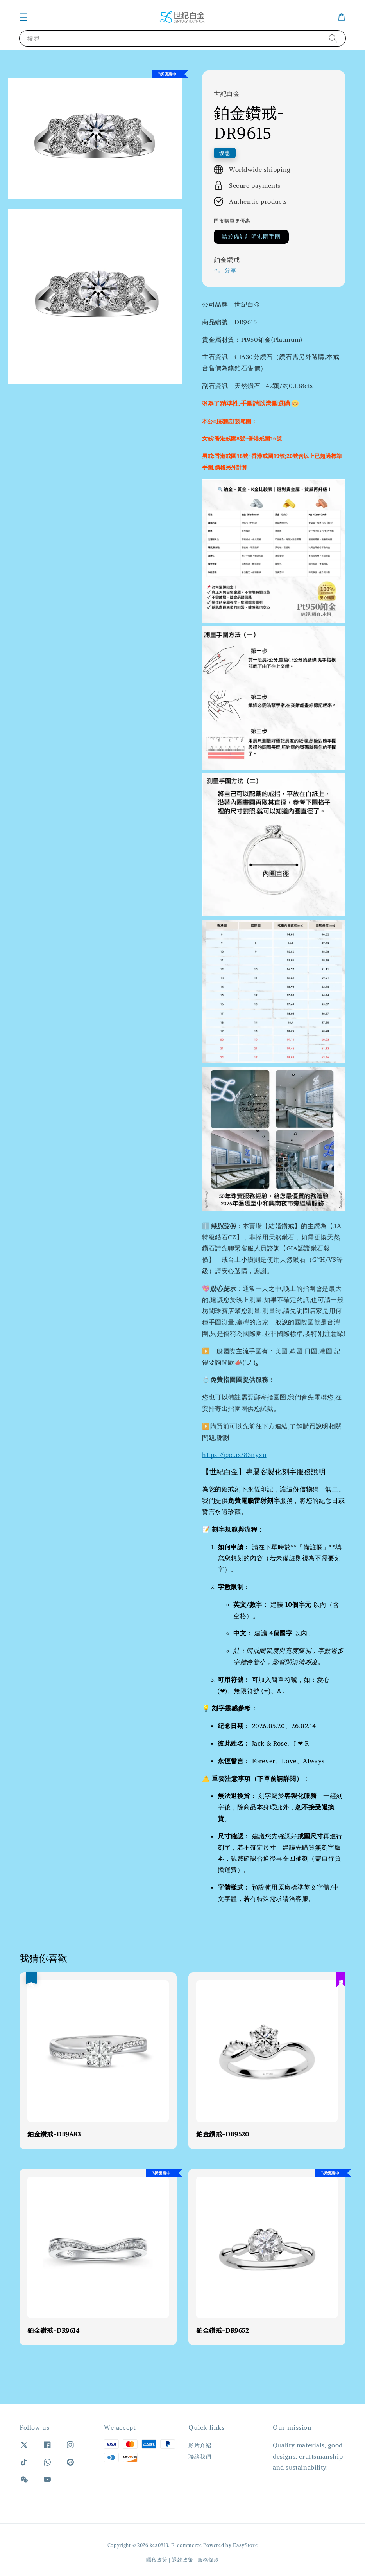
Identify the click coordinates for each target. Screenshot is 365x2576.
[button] (23, 17)
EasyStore (245, 2545)
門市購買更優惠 (232, 220)
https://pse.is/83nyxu (234, 1455)
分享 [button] (225, 270)
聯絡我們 (199, 2456)
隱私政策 (157, 2559)
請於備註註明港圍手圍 (251, 236)
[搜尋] (332, 38)
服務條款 (208, 2559)
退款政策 (182, 2559)
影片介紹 (199, 2445)
